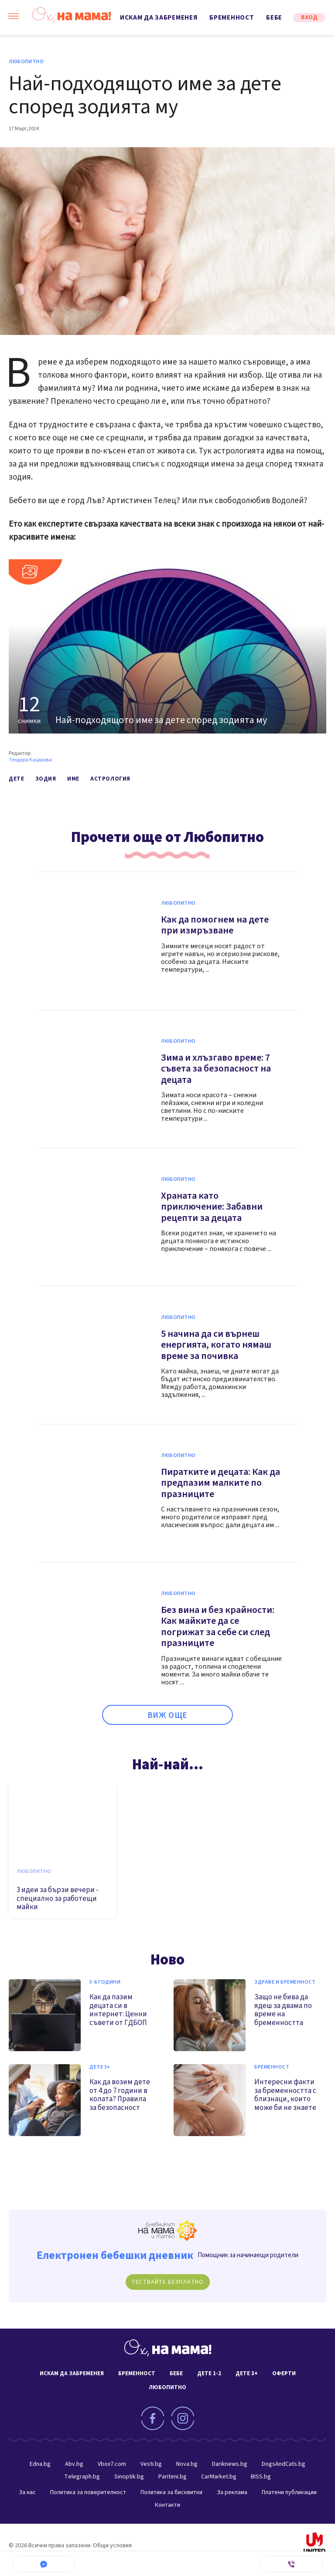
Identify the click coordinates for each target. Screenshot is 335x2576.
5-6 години (105, 1982)
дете (16, 779)
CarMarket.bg (218, 2476)
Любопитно (26, 62)
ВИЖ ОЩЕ (167, 1715)
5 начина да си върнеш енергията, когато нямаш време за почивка (216, 1345)
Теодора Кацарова (30, 760)
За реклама (232, 2492)
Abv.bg (74, 2464)
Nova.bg (187, 2464)
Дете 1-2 (209, 2373)
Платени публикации (289, 2492)
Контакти (167, 2505)
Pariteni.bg (172, 2476)
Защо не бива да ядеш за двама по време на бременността (283, 2010)
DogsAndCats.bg (283, 2464)
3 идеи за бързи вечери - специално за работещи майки (58, 1898)
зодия (45, 779)
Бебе (274, 17)
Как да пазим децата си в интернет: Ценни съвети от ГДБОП (118, 2010)
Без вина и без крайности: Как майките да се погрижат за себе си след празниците (217, 1626)
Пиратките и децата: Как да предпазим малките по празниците (220, 1483)
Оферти (284, 2373)
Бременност (231, 17)
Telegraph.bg (82, 2476)
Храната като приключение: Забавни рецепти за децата (212, 1207)
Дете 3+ (99, 2067)
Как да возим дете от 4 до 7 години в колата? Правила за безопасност (119, 2095)
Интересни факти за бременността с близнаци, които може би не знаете (285, 2095)
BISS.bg (261, 2476)
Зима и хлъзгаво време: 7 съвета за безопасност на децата (216, 1069)
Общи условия (112, 2545)
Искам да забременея (158, 17)
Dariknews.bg (229, 2464)
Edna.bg (40, 2464)
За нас (27, 2492)
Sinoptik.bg (129, 2476)
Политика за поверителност (88, 2492)
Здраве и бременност (284, 1982)
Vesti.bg (151, 2464)
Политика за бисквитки (171, 2492)
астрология (110, 779)
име (73, 779)
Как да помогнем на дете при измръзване (215, 925)
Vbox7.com (112, 2464)
